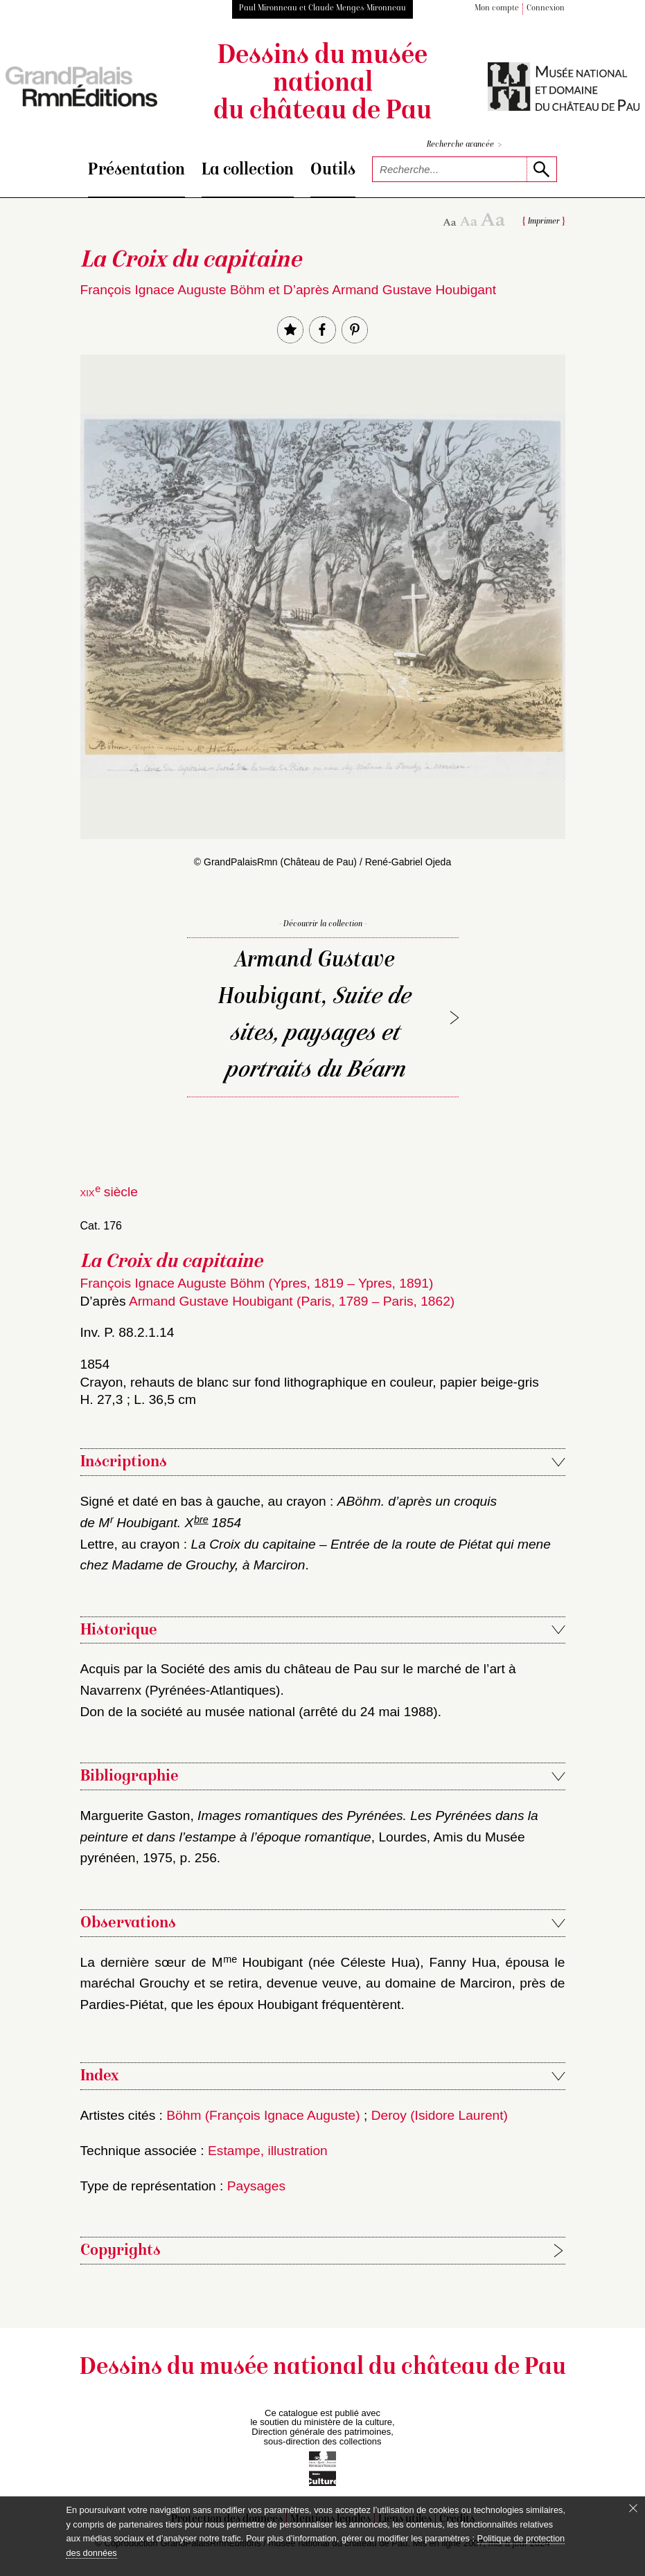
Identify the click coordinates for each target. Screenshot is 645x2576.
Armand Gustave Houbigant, (314, 1016)
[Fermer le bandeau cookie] (633, 2508)
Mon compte (497, 8)
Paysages (256, 2186)
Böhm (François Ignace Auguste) (263, 2115)
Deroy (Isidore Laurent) (439, 2115)
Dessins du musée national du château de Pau (322, 84)
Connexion (546, 8)
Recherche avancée (464, 145)
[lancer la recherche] (541, 169)
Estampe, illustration (268, 2150)
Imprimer (544, 221)
